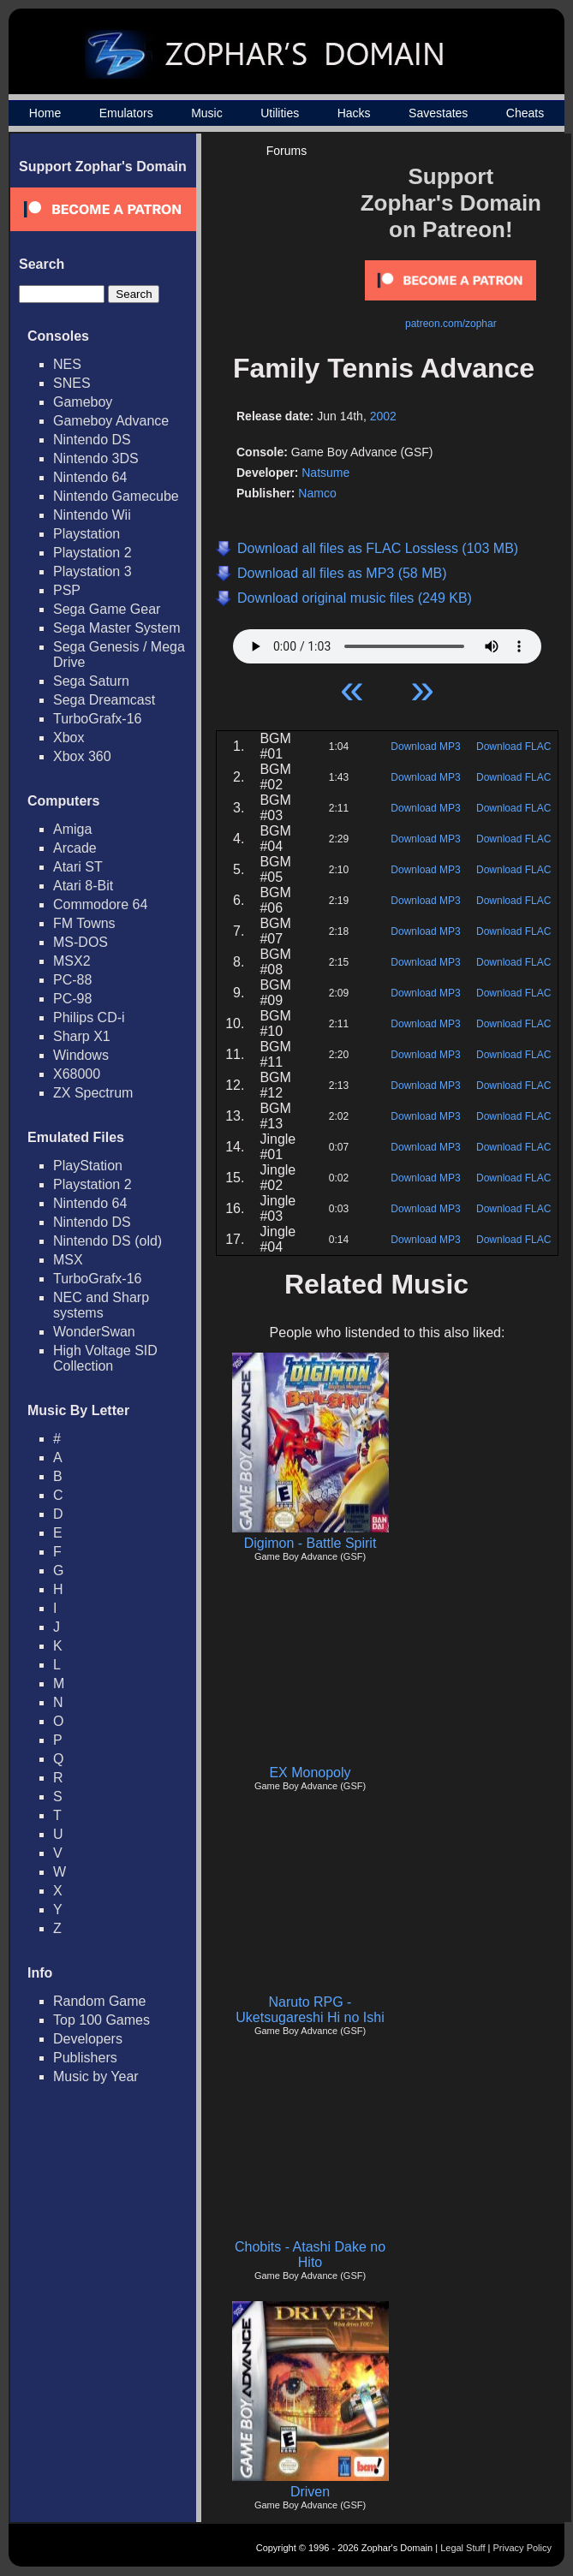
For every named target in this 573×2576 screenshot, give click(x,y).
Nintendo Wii (92, 515)
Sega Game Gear (106, 609)
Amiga (72, 829)
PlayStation (87, 1165)
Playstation (86, 534)
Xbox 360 (82, 756)
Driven (310, 2491)
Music (207, 113)
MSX (68, 1259)
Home (45, 113)
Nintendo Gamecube (116, 496)
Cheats (525, 113)
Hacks (354, 113)
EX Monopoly (309, 1772)
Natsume (325, 472)
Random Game (99, 2001)
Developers (87, 2039)
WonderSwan (94, 1331)
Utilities (279, 113)
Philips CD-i (89, 1017)
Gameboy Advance (111, 420)
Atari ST (78, 867)
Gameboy (82, 402)
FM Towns (84, 923)
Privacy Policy (522, 2548)
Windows (81, 1055)
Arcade (75, 848)
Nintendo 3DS (96, 458)
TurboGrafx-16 (97, 718)
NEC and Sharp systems (101, 1305)
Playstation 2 (92, 552)
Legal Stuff (462, 2548)
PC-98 (72, 998)
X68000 (76, 1074)
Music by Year (96, 2076)
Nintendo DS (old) (107, 1241)
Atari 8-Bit (83, 885)
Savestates (438, 113)
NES (67, 364)
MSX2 (72, 961)
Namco (317, 493)
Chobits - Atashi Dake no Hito (310, 2255)
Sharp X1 (81, 1036)
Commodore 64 (100, 904)
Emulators (126, 113)
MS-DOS (80, 942)
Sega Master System (117, 628)
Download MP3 (425, 747)
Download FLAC (513, 747)
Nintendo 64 (90, 477)
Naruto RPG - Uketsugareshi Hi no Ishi (310, 2010)
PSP (67, 590)
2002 (383, 416)
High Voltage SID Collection (105, 1358)
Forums (286, 151)
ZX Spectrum (93, 1093)
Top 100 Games (101, 2020)
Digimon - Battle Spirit (310, 1543)
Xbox (68, 737)
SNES (72, 383)
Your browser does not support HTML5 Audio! (387, 642)
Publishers (85, 2057)
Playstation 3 (92, 571)
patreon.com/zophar (451, 324)
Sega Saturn (91, 681)
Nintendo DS (92, 439)
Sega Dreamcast (104, 700)
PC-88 (72, 980)
